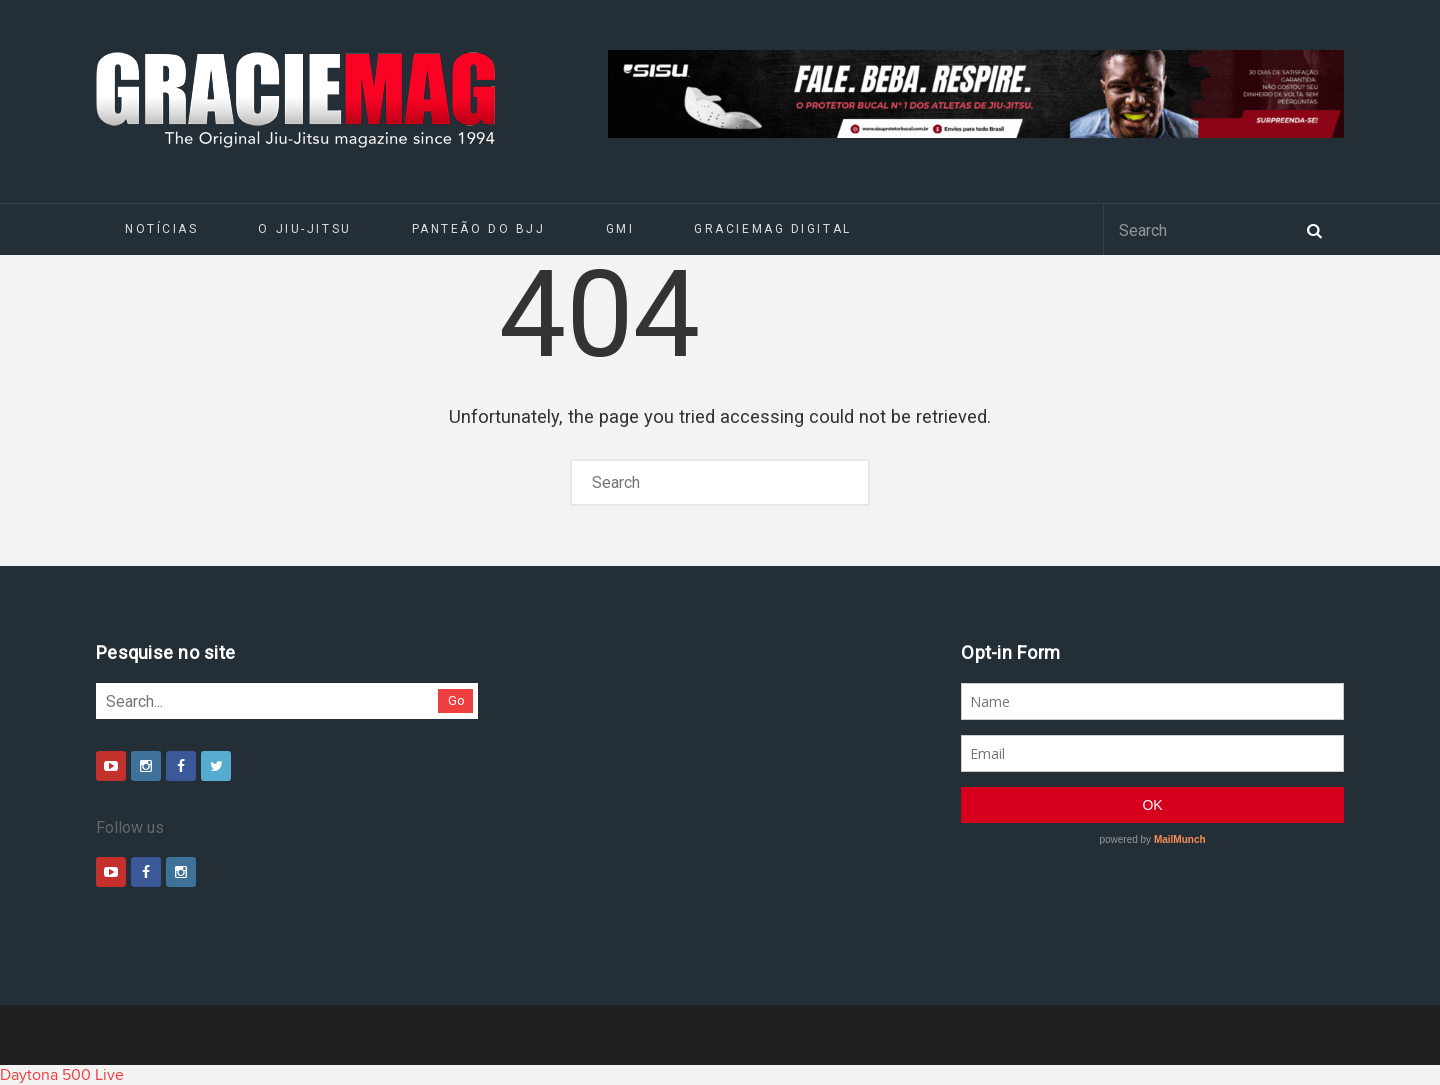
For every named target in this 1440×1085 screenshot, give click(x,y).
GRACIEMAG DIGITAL (773, 229)
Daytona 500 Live (62, 1075)
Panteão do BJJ (479, 229)
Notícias (161, 229)
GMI (620, 229)
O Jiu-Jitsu (304, 229)
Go (456, 700)
